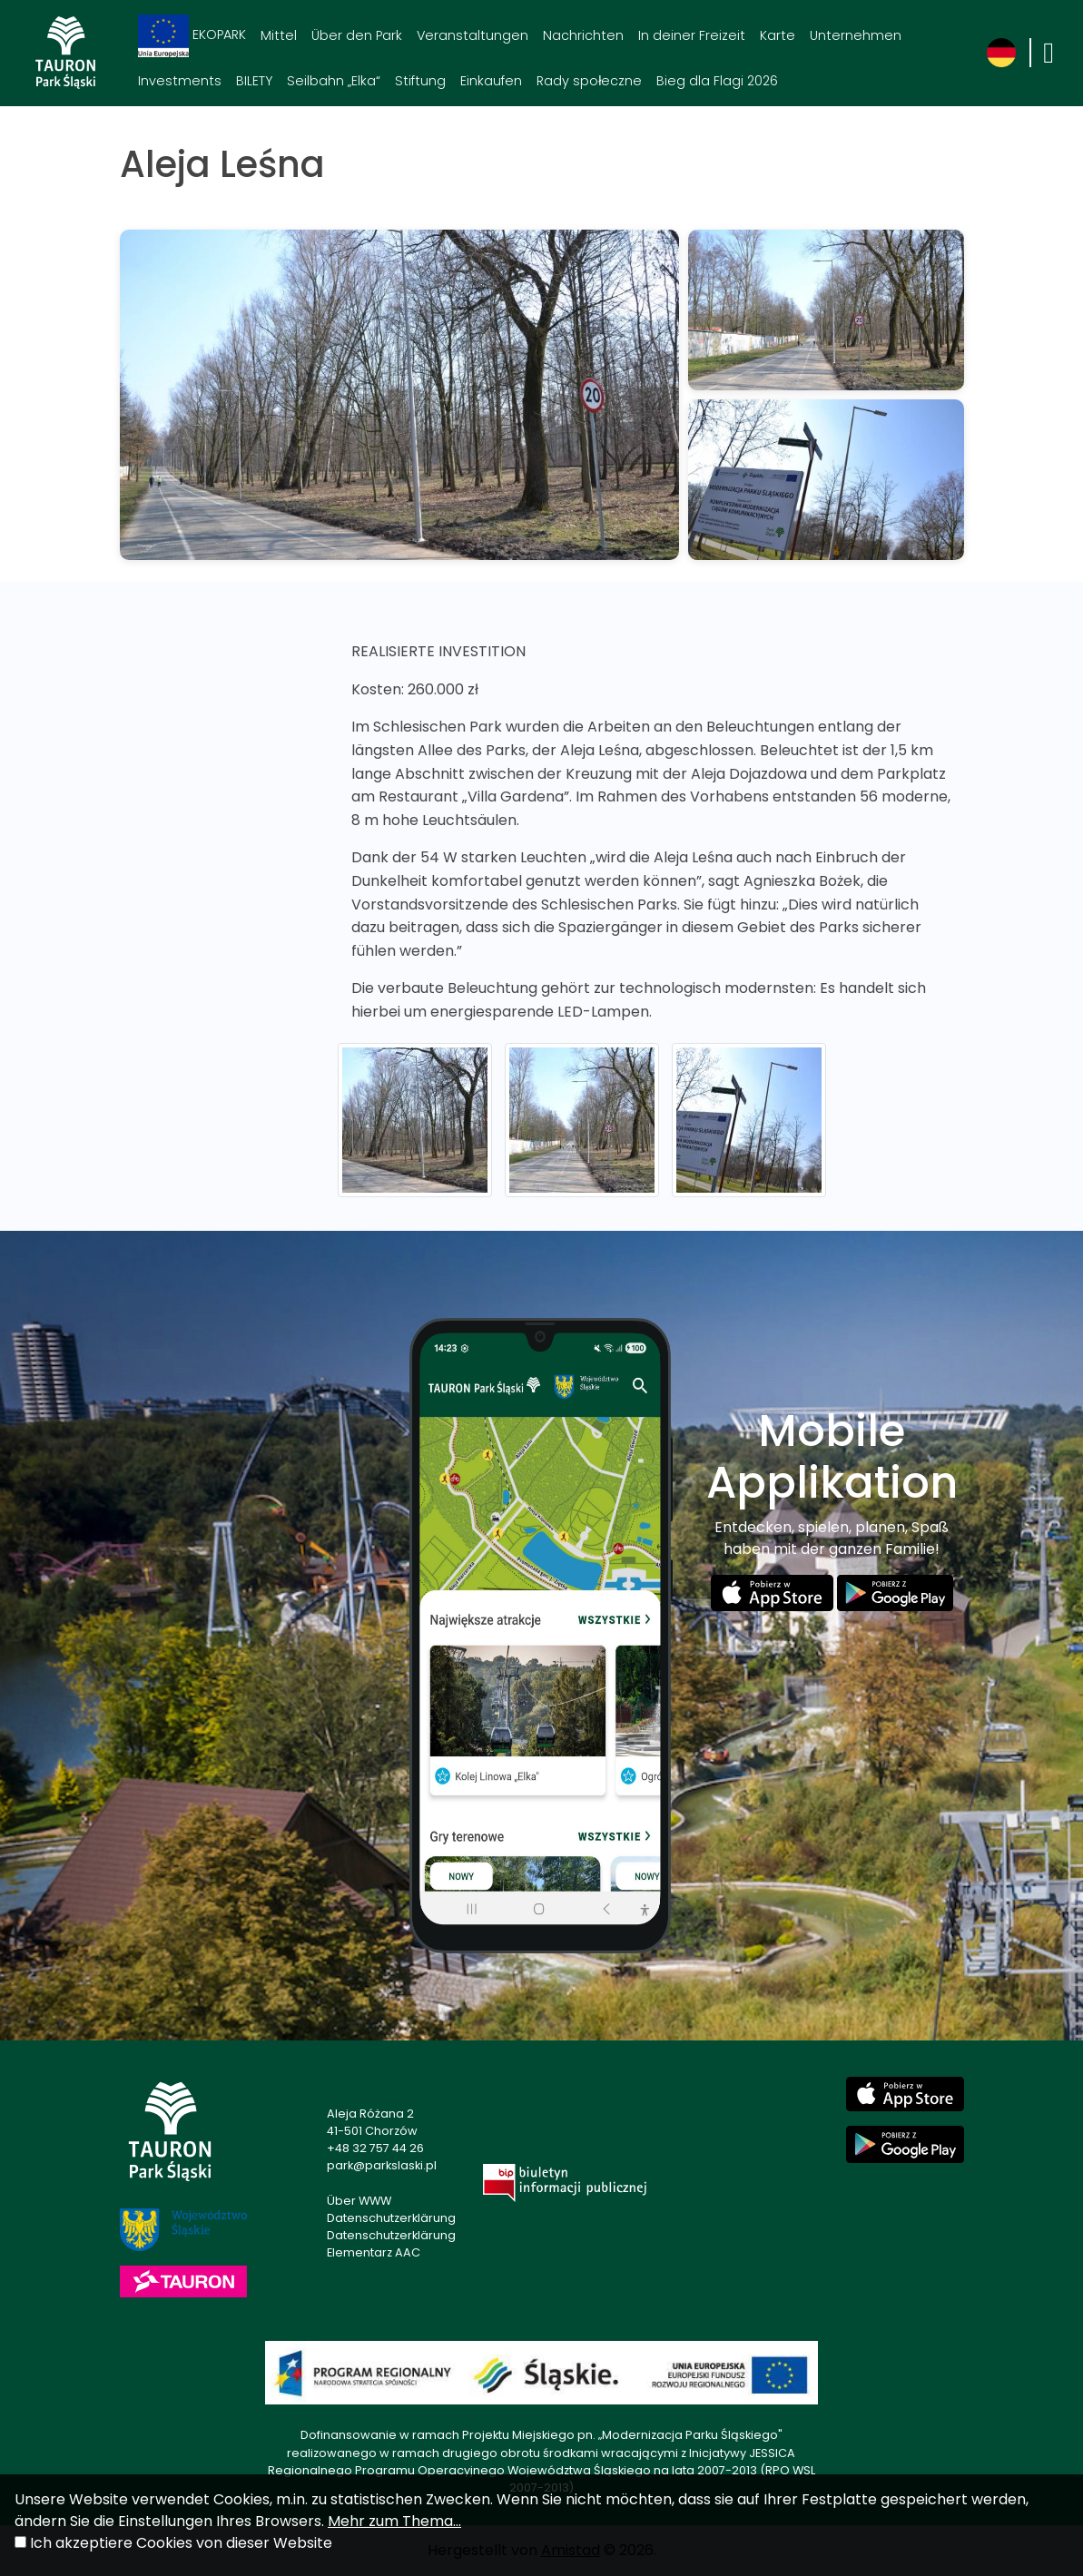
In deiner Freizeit (691, 35)
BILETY (254, 81)
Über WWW (359, 2200)
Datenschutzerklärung (391, 2218)
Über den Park (356, 35)
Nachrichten (583, 35)
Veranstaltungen (472, 35)
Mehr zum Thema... (394, 2521)
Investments (180, 81)
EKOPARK (192, 36)
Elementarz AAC (373, 2252)
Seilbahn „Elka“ (333, 81)
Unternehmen (855, 35)
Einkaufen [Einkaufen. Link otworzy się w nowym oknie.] (491, 81)
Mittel (279, 35)
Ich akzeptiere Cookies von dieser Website (181, 2542)
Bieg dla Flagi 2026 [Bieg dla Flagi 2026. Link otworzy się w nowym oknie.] (717, 81)
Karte (777, 35)
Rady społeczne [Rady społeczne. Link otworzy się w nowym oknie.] (589, 81)
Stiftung (420, 81)
